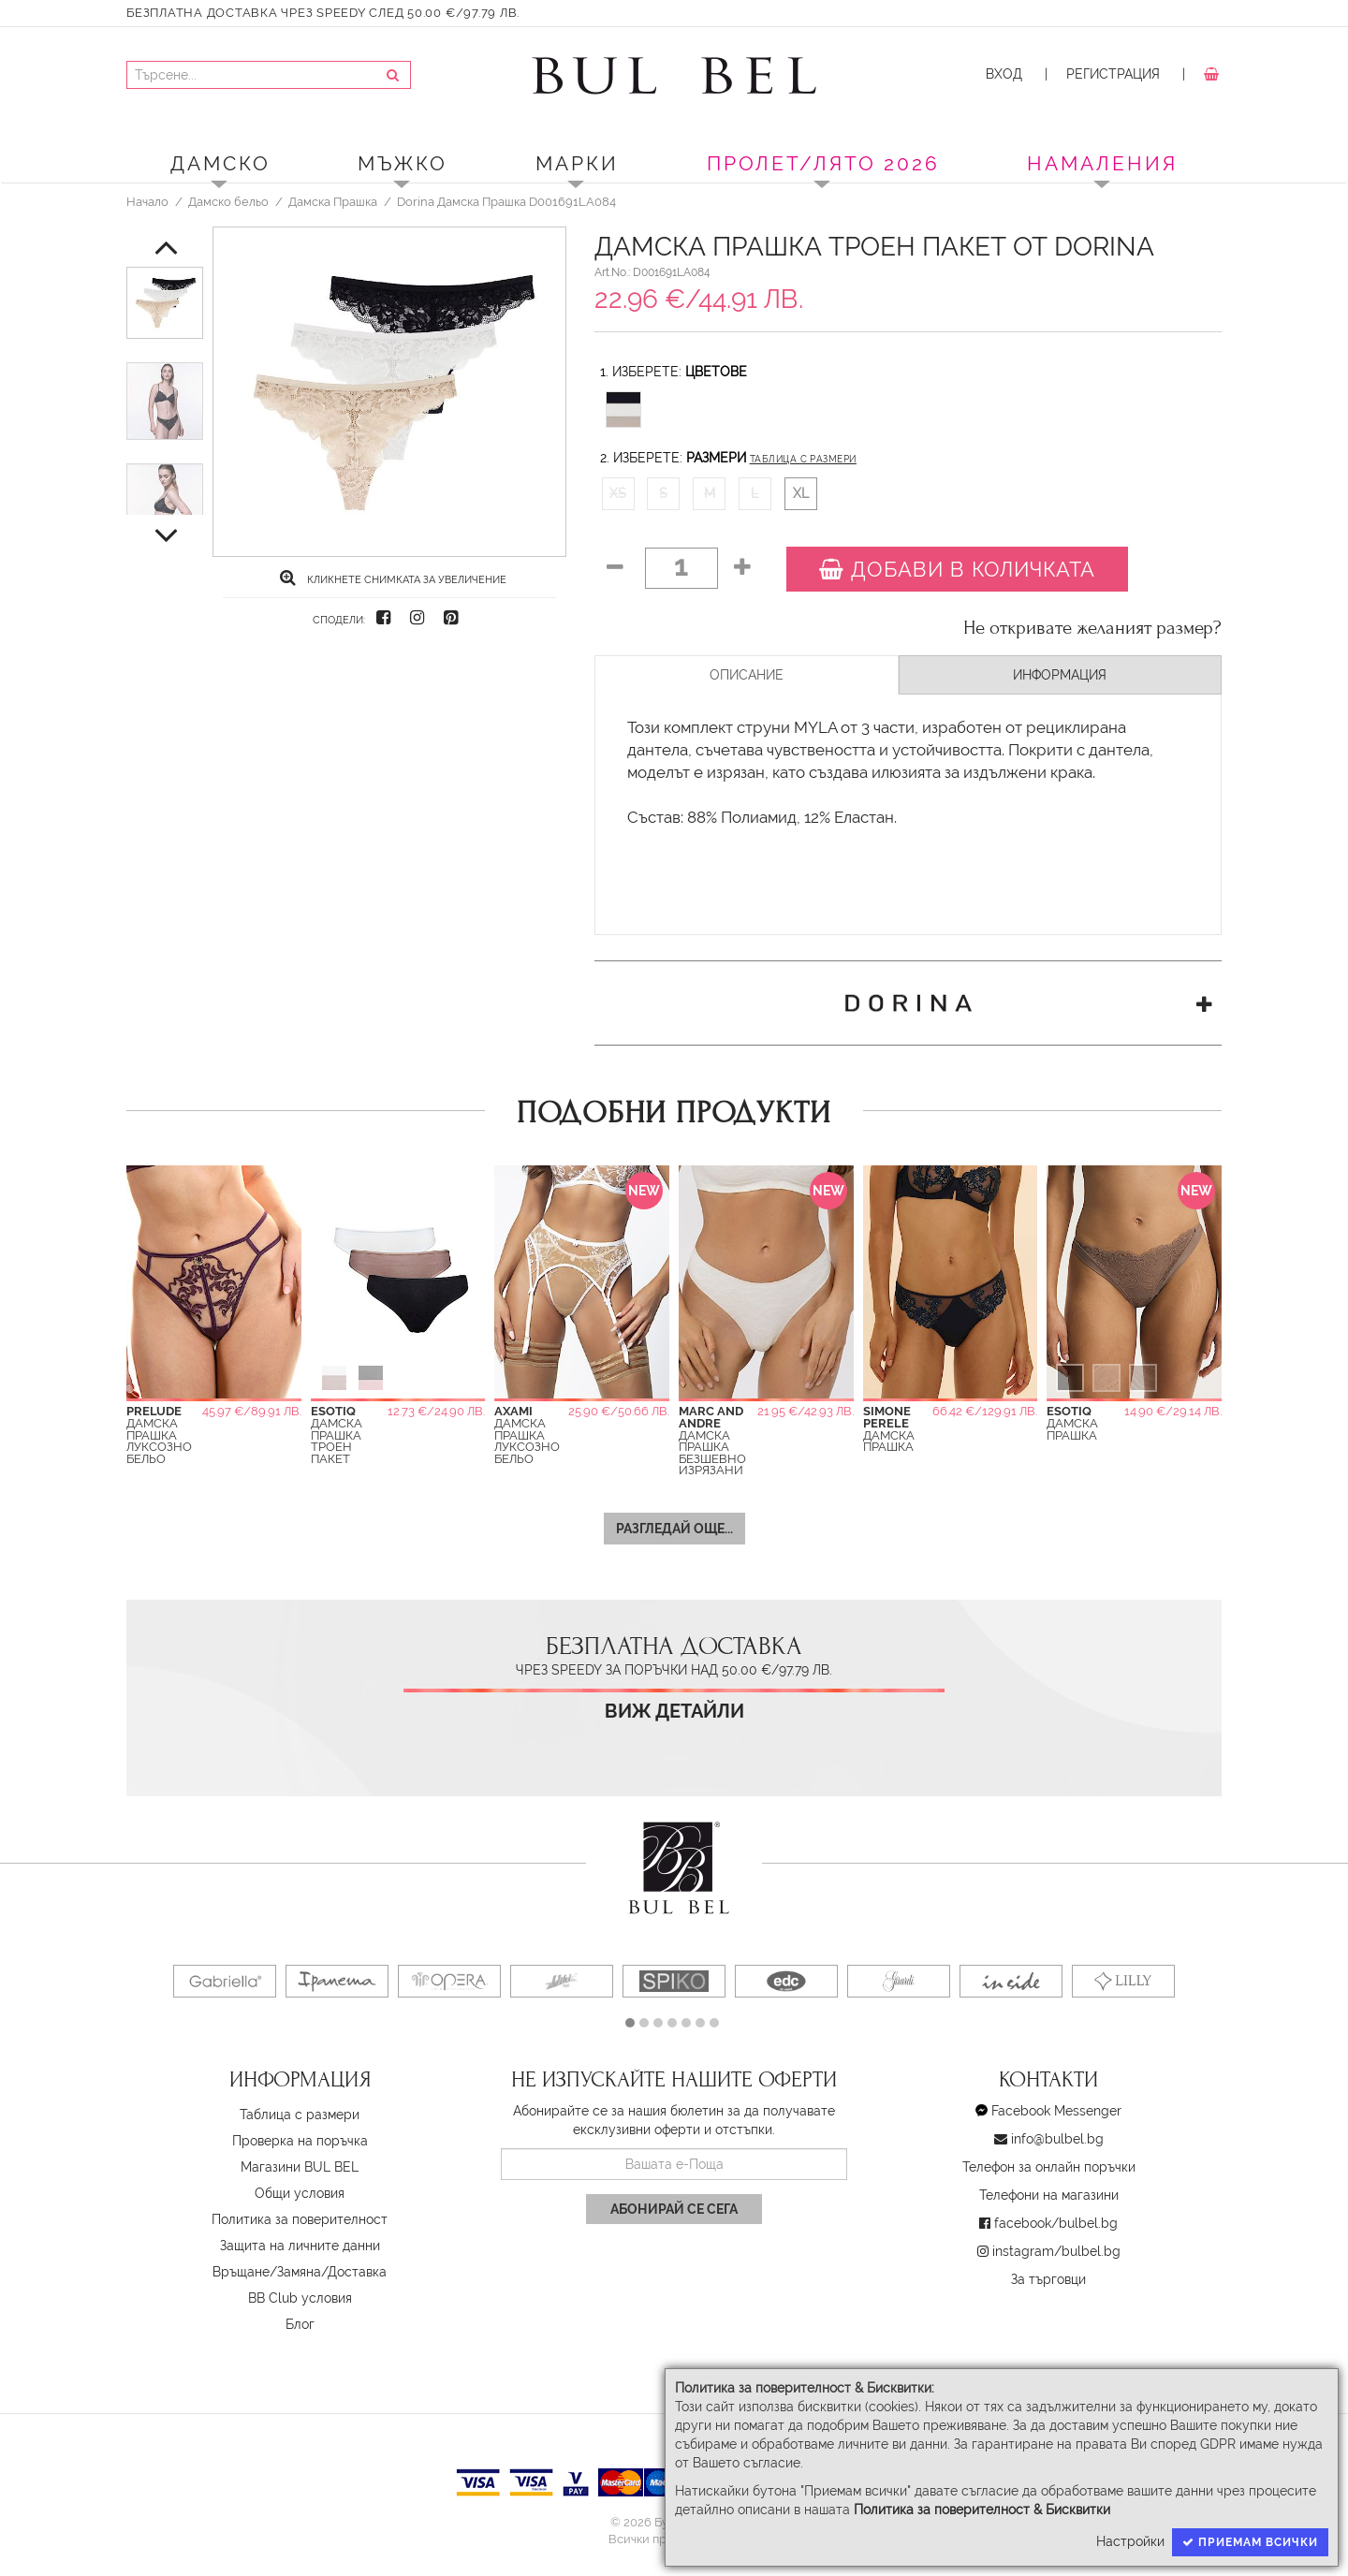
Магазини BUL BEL (300, 2166)
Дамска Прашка (332, 201)
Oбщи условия (299, 2193)
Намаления (1102, 163)
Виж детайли (674, 1711)
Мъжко (402, 163)
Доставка (357, 2271)
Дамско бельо (228, 201)
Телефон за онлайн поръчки (1049, 2166)
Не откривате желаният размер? (1092, 628)
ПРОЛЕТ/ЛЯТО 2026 (823, 163)
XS (617, 493)
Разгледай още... (674, 1528)
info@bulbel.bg (1057, 2138)
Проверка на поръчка (300, 2140)
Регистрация (1113, 73)
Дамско (220, 163)
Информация (1059, 674)
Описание (747, 674)
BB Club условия (300, 2298)
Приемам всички (1250, 2542)
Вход (1004, 73)
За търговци (1048, 2279)
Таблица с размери (803, 459)
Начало (147, 201)
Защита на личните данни (300, 2245)
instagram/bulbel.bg (1056, 2251)
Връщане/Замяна (266, 2271)
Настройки (1130, 2541)
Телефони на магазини (1049, 2195)
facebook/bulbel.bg (1056, 2223)
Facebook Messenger (1056, 2110)
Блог (300, 2324)
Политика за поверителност (300, 2219)
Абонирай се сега (674, 2209)
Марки (577, 163)
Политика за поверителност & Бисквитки (982, 2509)
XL (801, 493)
